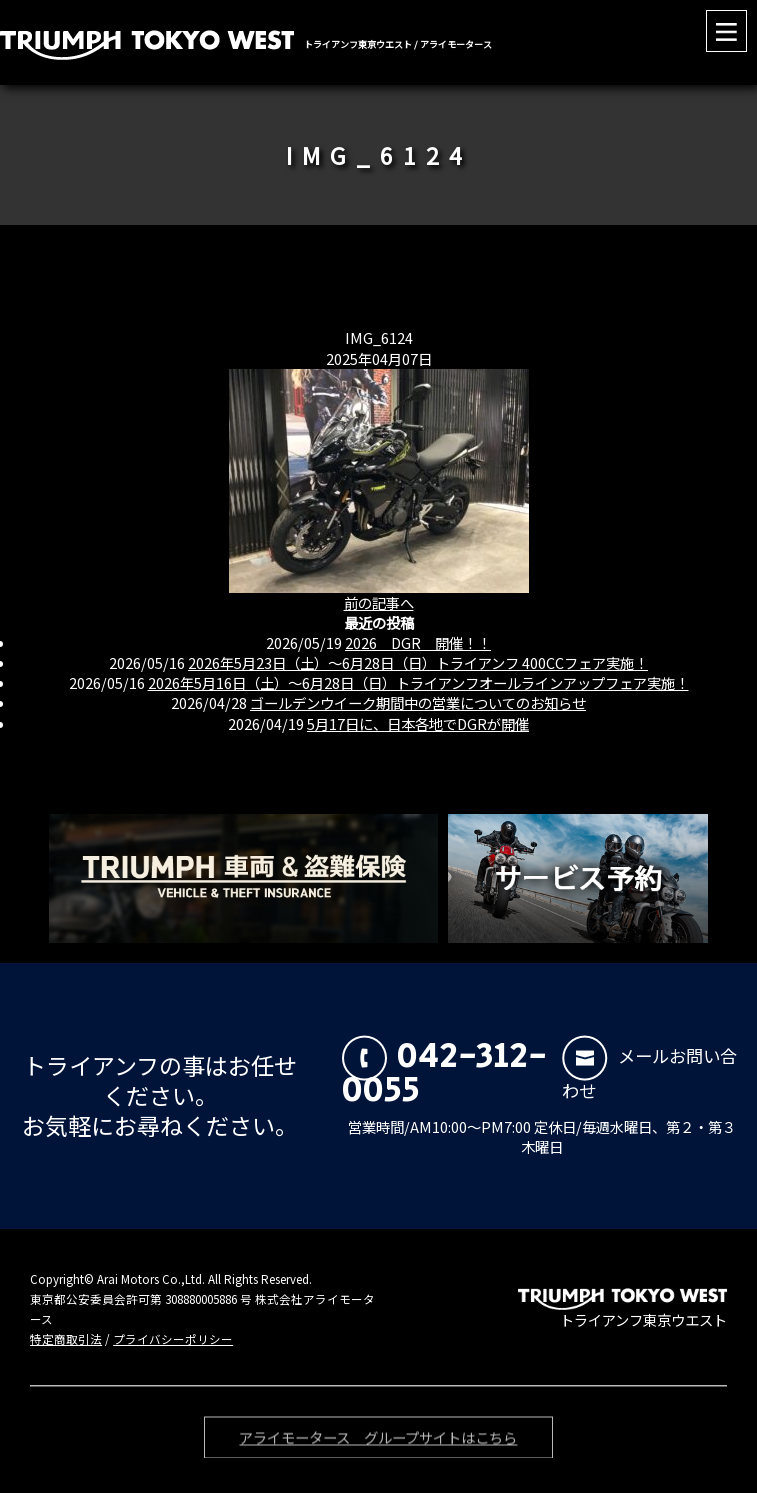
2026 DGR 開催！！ (418, 642)
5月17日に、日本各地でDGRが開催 (418, 723)
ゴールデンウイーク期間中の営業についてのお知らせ (418, 702)
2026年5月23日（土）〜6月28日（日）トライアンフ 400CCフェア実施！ (418, 662)
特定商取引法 (66, 1339)
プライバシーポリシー (173, 1339)
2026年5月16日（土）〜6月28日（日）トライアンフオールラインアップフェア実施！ (418, 682)
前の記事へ (379, 602)
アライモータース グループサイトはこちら (378, 1440)
